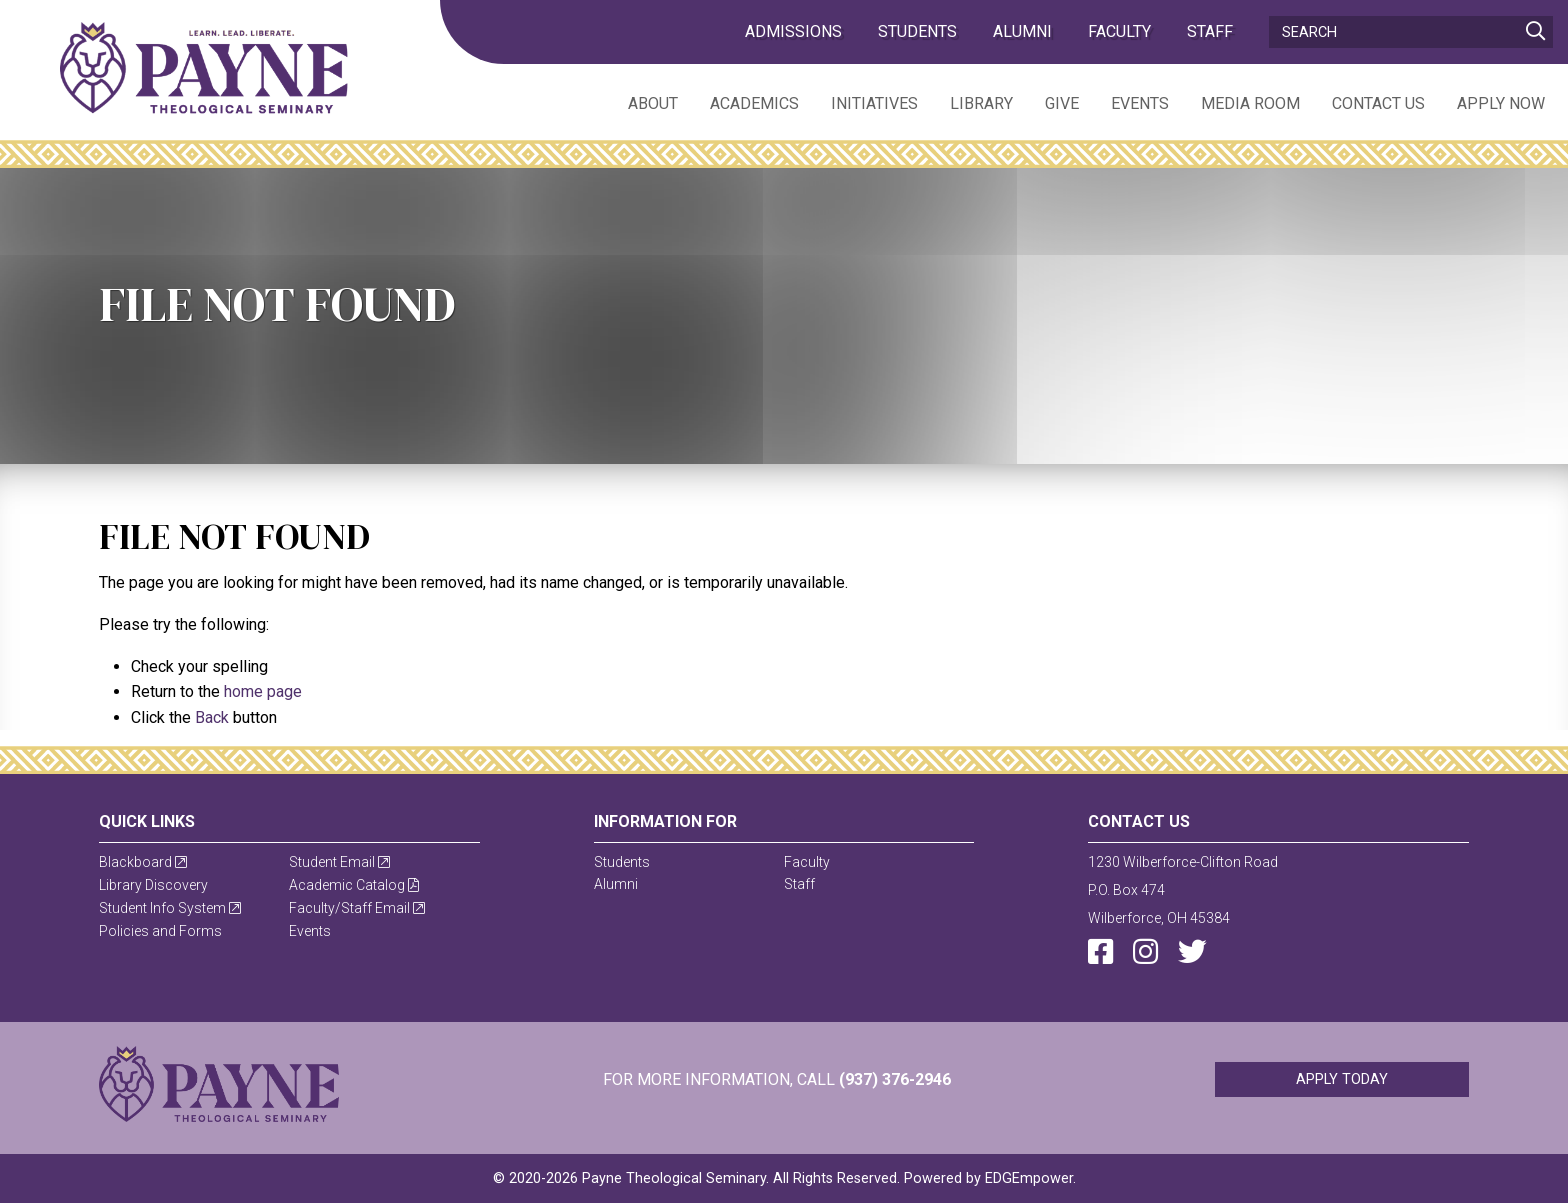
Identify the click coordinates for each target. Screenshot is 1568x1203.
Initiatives (874, 103)
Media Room (1250, 103)
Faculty (1119, 31)
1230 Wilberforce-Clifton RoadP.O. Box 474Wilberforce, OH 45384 (1183, 890)
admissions (793, 31)
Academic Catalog (354, 885)
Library (981, 103)
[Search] (1411, 32)
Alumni (1022, 31)
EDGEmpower (1029, 1178)
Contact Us (1378, 103)
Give (1062, 103)
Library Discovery (153, 885)
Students (917, 31)
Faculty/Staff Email (357, 908)
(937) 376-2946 (895, 1079)
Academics (754, 103)
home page (263, 691)
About (653, 103)
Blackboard (143, 862)
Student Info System (170, 908)
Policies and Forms (160, 931)
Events (1140, 103)
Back (212, 717)
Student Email (339, 862)
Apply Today (1342, 1079)
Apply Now (1501, 103)
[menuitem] (637, 102)
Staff (1210, 31)
